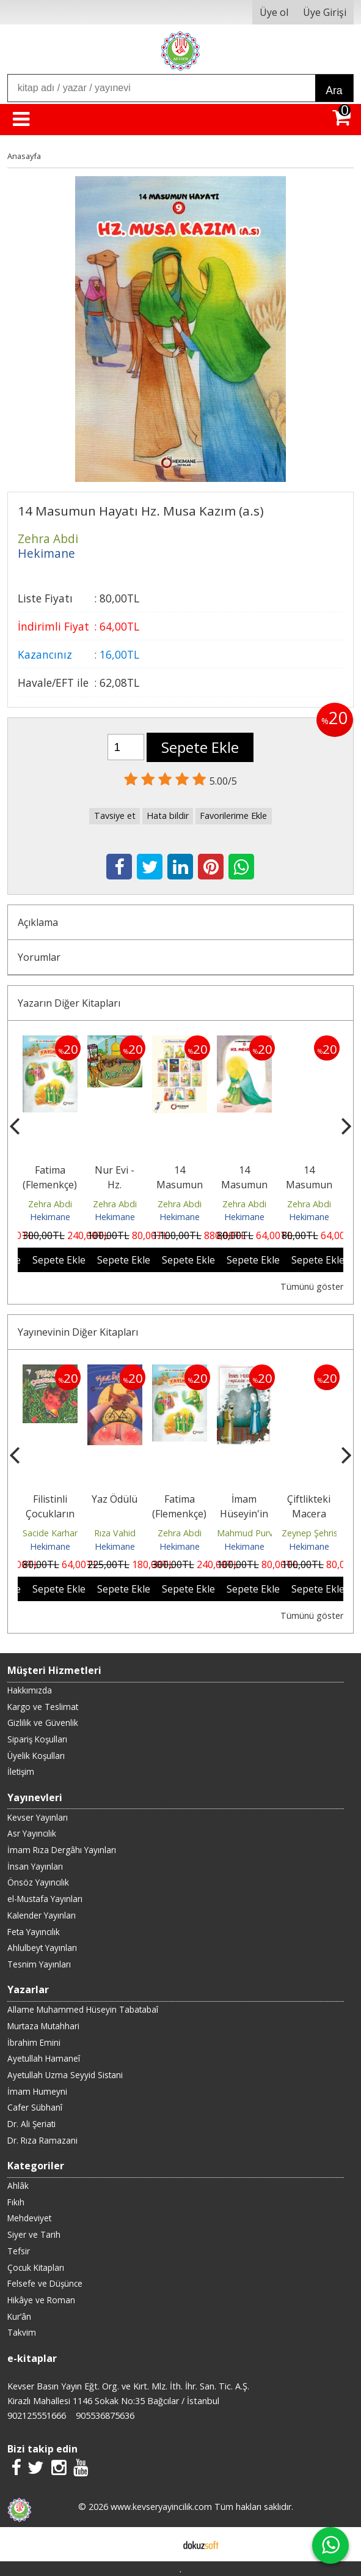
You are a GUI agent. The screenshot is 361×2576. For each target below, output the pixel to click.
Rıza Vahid (115, 1533)
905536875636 (105, 2415)
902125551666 (36, 2415)
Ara (334, 90)
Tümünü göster (311, 1286)
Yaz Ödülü (114, 1499)
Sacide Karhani (52, 1533)
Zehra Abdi (50, 1204)
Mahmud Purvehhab (257, 1533)
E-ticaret (161, 2544)
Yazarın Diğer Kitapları (69, 1003)
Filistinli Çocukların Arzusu (50, 1513)
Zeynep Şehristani (317, 1533)
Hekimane (50, 1217)
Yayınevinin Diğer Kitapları (78, 1332)
